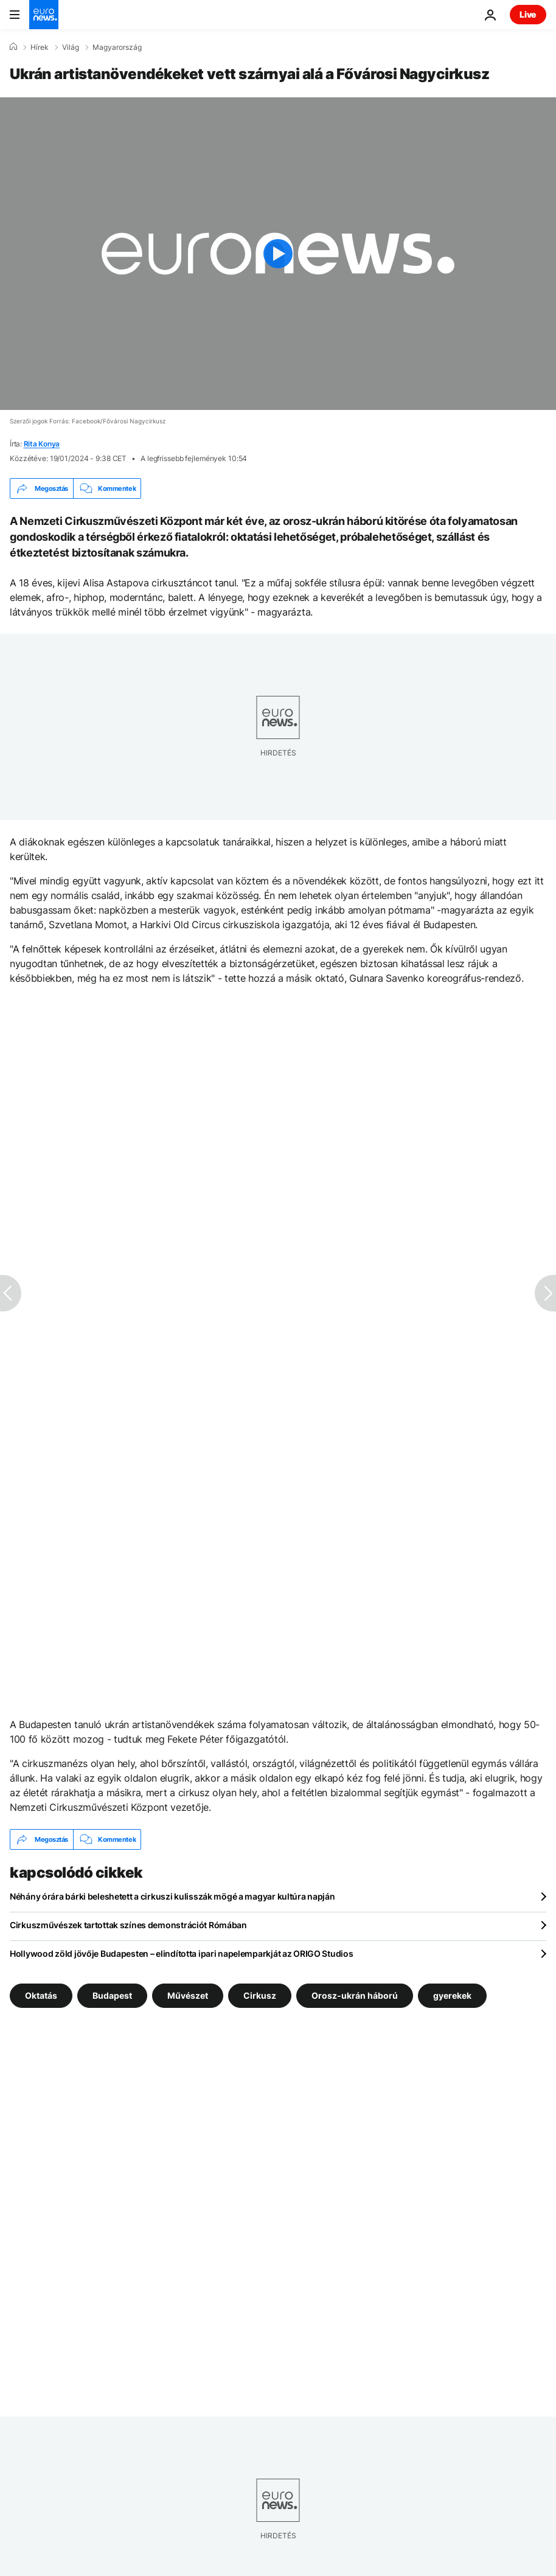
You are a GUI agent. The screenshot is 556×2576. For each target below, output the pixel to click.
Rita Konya (42, 443)
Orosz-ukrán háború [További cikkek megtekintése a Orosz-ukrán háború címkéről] (354, 1995)
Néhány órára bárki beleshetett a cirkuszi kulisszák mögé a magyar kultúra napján (172, 1896)
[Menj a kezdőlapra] (43, 14)
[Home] (13, 47)
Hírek (39, 47)
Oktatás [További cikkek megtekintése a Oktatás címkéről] (41, 1995)
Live (528, 14)
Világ (70, 47)
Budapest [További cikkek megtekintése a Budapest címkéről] (112, 1995)
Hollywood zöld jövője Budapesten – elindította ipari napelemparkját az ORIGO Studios (181, 1953)
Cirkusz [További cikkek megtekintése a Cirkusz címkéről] (259, 1995)
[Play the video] (278, 253)
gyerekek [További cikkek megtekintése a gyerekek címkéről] (452, 1995)
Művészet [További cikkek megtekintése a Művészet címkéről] (187, 1995)
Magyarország (117, 47)
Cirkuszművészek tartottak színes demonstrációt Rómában (128, 1925)
